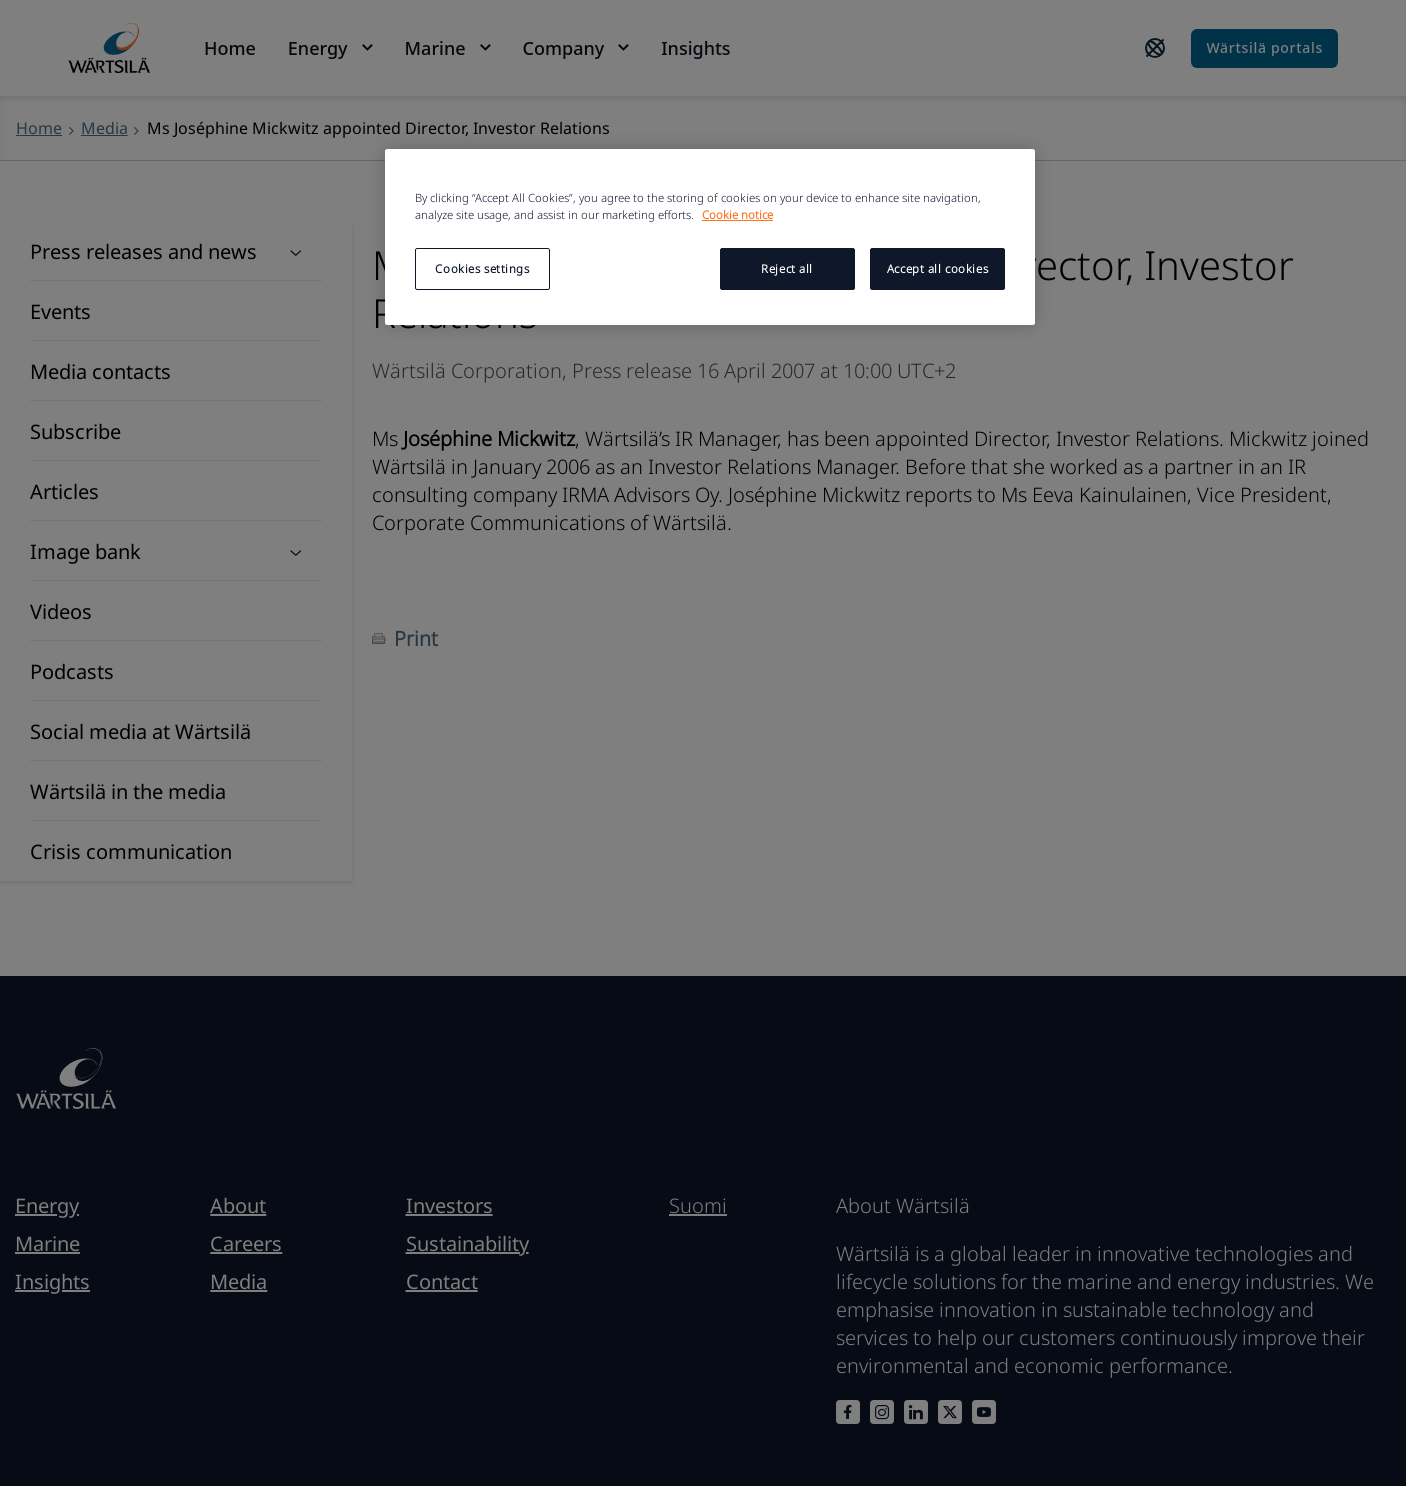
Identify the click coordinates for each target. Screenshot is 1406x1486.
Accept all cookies (937, 268)
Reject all (787, 268)
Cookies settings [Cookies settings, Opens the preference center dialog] (482, 268)
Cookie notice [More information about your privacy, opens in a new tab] (737, 214)
